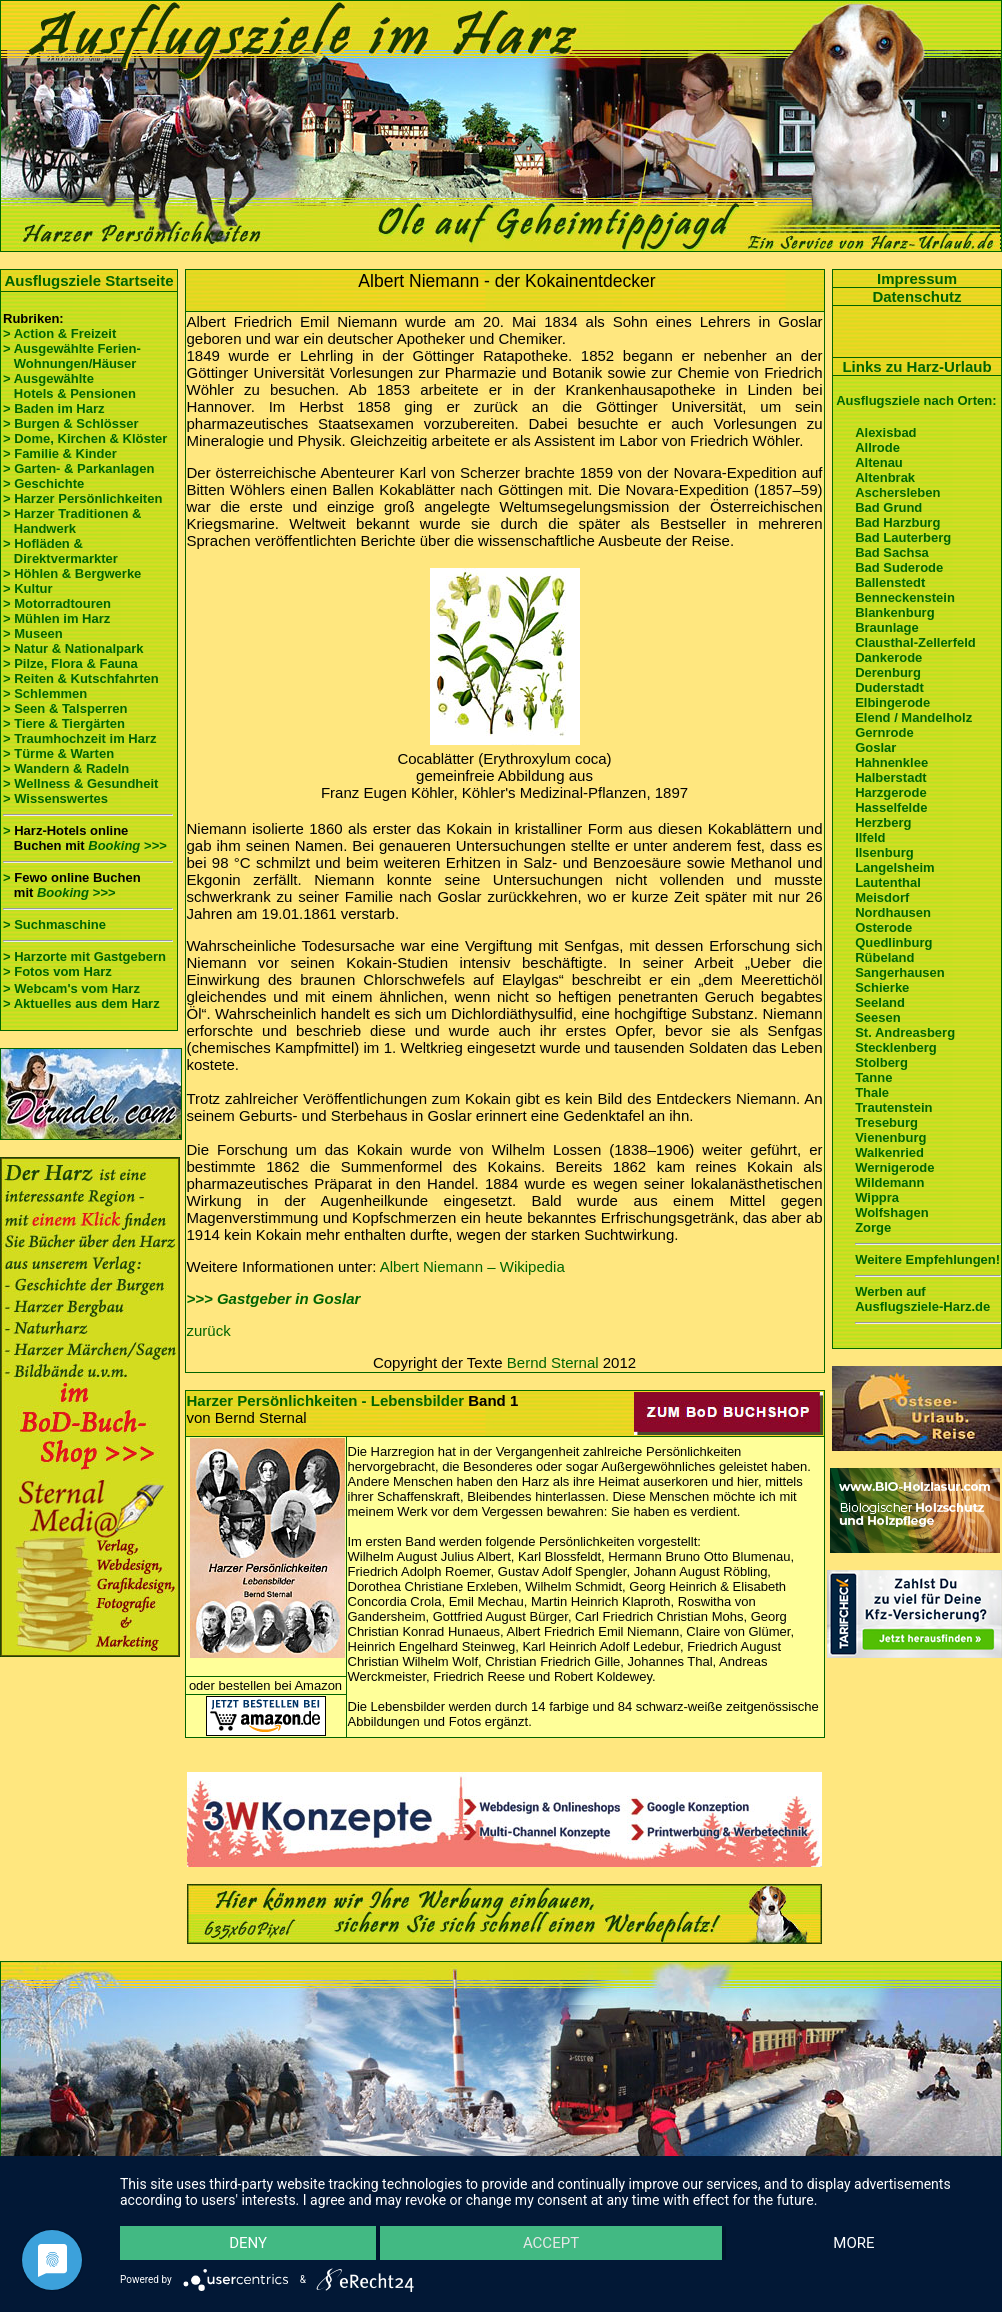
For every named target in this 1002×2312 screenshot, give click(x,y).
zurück (209, 1330)
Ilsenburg (884, 852)
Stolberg (881, 1062)
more (853, 2243)
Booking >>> (127, 845)
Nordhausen (893, 912)
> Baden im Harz (54, 408)
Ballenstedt (890, 582)
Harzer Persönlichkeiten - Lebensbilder (326, 1400)
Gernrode (884, 732)
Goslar (875, 747)
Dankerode (888, 657)
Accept (551, 2243)
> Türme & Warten (58, 753)
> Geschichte (43, 483)
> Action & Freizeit (59, 333)
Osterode (883, 927)
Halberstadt (891, 777)
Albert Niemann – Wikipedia (472, 1266)
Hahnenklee (891, 762)
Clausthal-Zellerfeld (915, 642)
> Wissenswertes (55, 798)
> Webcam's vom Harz (71, 988)
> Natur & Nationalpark (73, 648)
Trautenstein (893, 1107)
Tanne (873, 1077)
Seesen (878, 1017)
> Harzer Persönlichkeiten (82, 498)
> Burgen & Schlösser (70, 423)
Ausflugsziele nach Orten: (916, 400)
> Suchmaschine (54, 924)
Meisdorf (882, 897)
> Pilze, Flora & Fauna (70, 663)
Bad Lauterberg (903, 537)
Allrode (877, 447)
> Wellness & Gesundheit (80, 783)
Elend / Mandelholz (913, 717)
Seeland (880, 1002)
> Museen (33, 633)
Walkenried (889, 1152)
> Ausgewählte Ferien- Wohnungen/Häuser (73, 356)
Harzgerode (891, 792)
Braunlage (887, 627)
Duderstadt (889, 687)
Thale (872, 1092)
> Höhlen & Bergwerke (72, 573)
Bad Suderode (899, 567)
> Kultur (27, 588)
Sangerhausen (900, 972)
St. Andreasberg (905, 1032)
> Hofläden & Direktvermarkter (60, 551)
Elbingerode (892, 702)
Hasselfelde (891, 807)
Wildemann (889, 1182)
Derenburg (888, 672)
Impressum (917, 278)
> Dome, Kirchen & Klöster (85, 438)
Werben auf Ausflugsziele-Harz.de (922, 1299)
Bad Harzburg (897, 522)
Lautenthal (888, 882)
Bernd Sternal (553, 1362)
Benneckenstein (905, 597)
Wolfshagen (891, 1212)
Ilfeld (870, 837)
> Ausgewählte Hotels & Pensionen (69, 386)
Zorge (873, 1227)
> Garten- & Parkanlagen (78, 468)
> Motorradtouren (57, 603)
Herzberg (883, 822)
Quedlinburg (893, 942)
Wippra (877, 1197)
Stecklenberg (896, 1047)
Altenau (879, 462)
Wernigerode (894, 1167)
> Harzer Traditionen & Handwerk (72, 521)
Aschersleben (897, 492)
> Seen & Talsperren (65, 708)
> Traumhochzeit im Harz (80, 738)
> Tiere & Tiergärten (64, 723)
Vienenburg (890, 1137)
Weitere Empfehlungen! (927, 1259)
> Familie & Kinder (60, 453)
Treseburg (886, 1122)
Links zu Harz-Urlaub (916, 366)
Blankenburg (894, 612)
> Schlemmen (45, 693)
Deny (248, 2243)
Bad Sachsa (892, 552)
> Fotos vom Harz (57, 971)
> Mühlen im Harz (56, 618)
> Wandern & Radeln (66, 768)
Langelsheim (894, 867)
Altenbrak (885, 477)
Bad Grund (888, 507)
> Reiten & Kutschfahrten (81, 678)
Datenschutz (916, 296)
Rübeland (884, 957)
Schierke (882, 987)
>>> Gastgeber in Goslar (274, 1298)
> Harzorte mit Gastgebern (84, 956)
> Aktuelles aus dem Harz (81, 1003)
